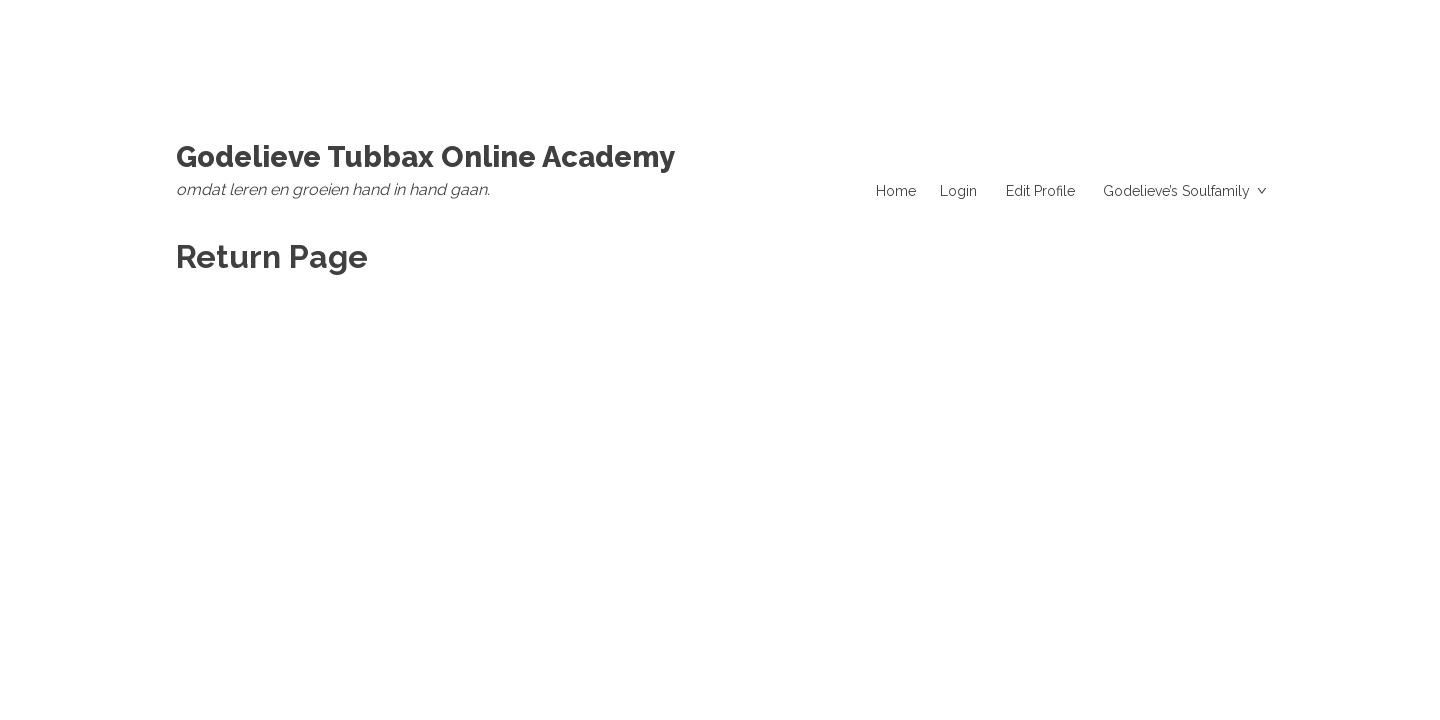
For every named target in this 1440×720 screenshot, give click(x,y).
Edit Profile (1040, 191)
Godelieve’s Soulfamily (1176, 191)
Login (958, 191)
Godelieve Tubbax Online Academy (425, 157)
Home (896, 191)
